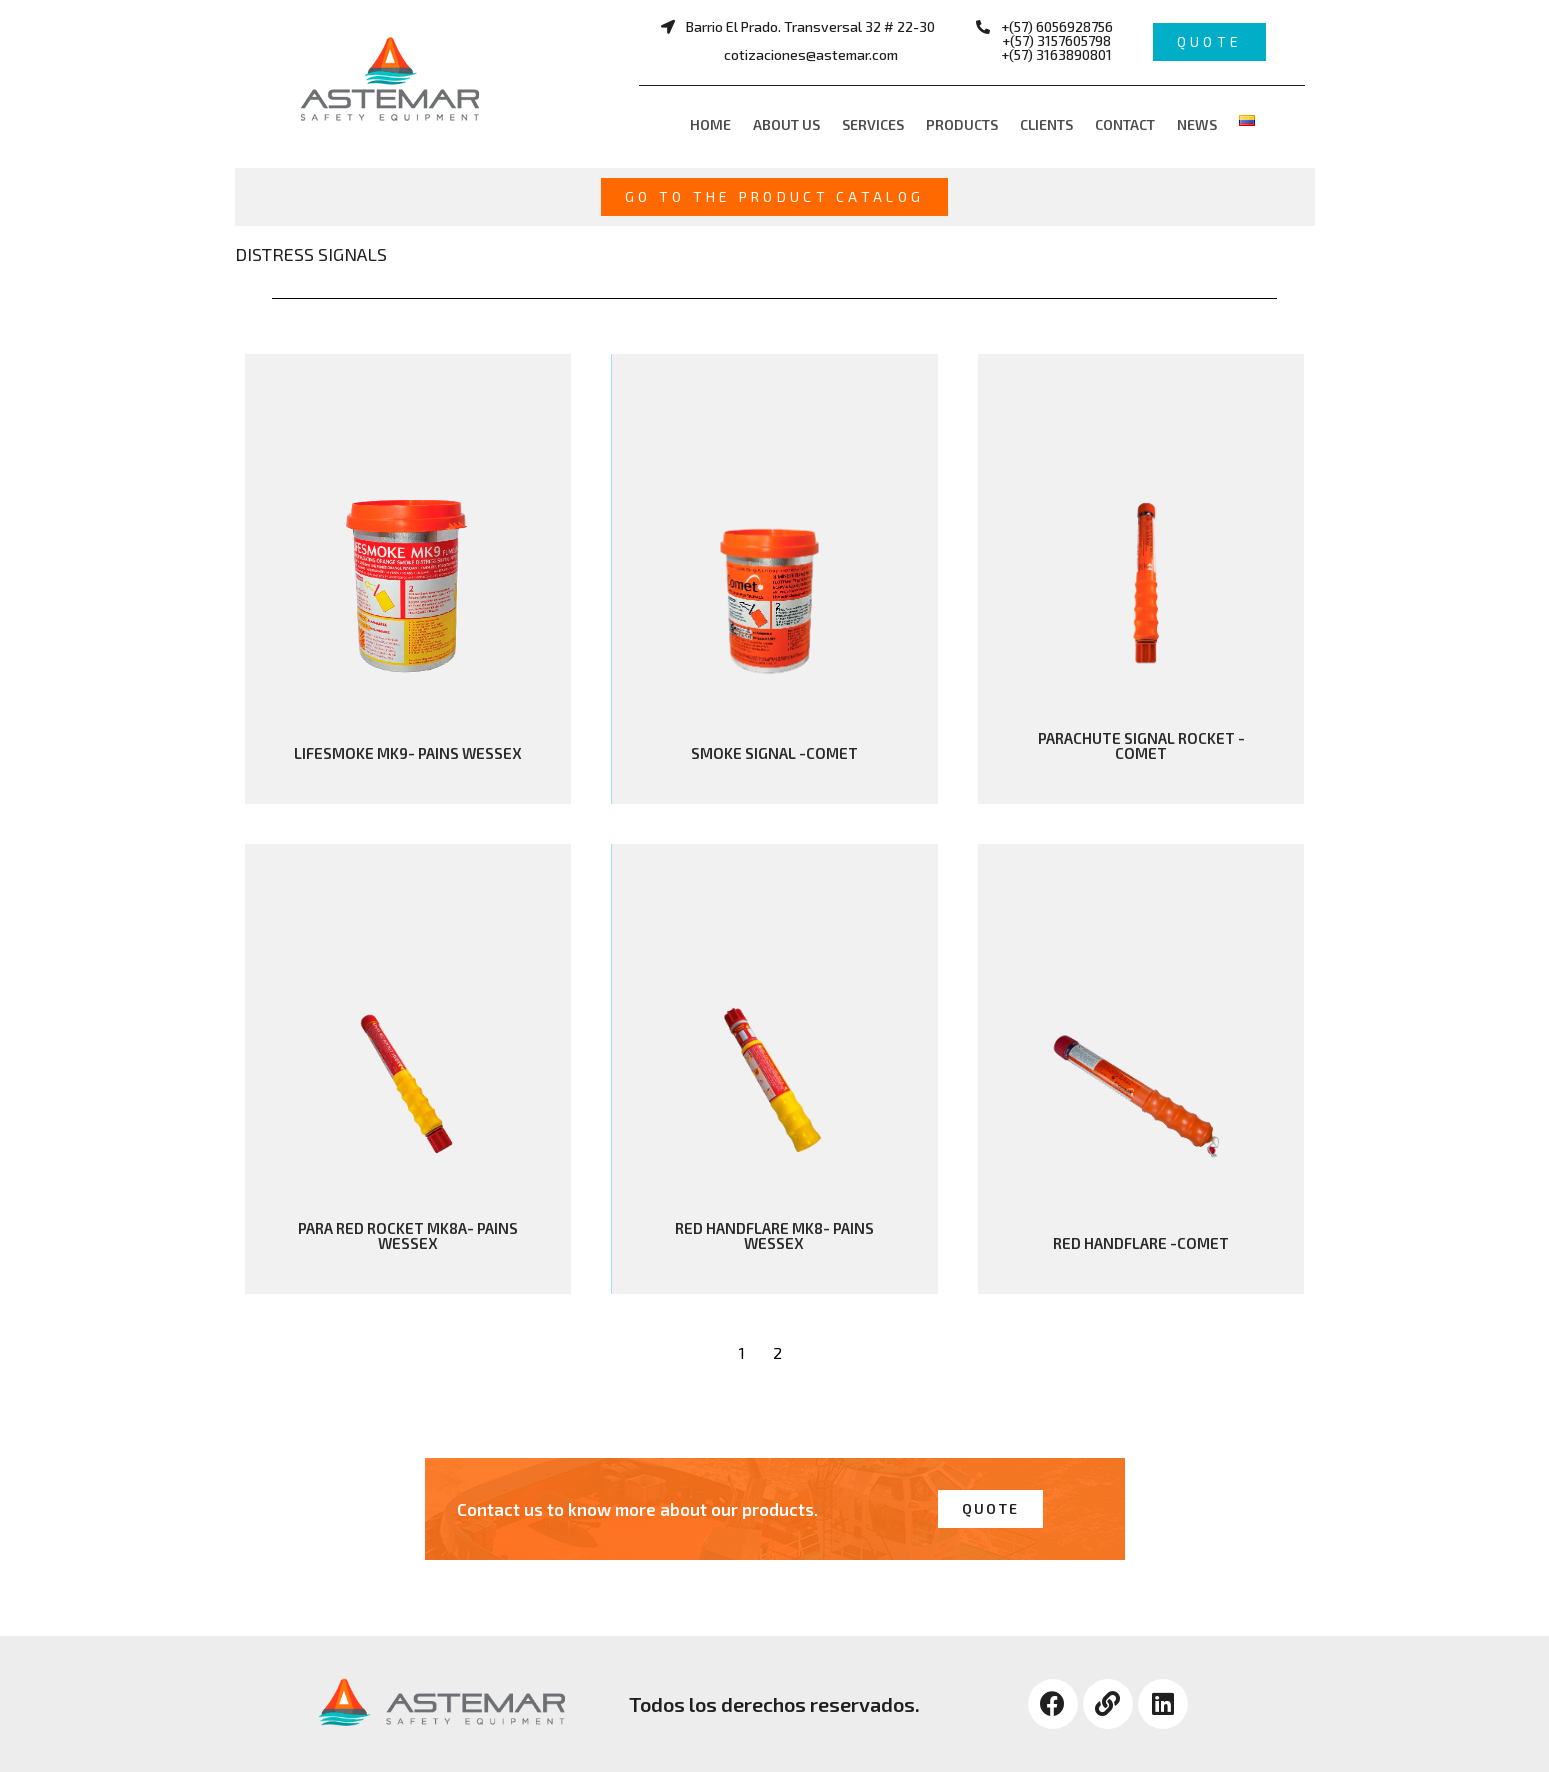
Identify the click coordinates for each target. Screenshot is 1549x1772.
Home (710, 124)
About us (786, 124)
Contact (1125, 124)
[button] (798, 41)
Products (962, 124)
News (1197, 124)
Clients (1046, 124)
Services (873, 124)
